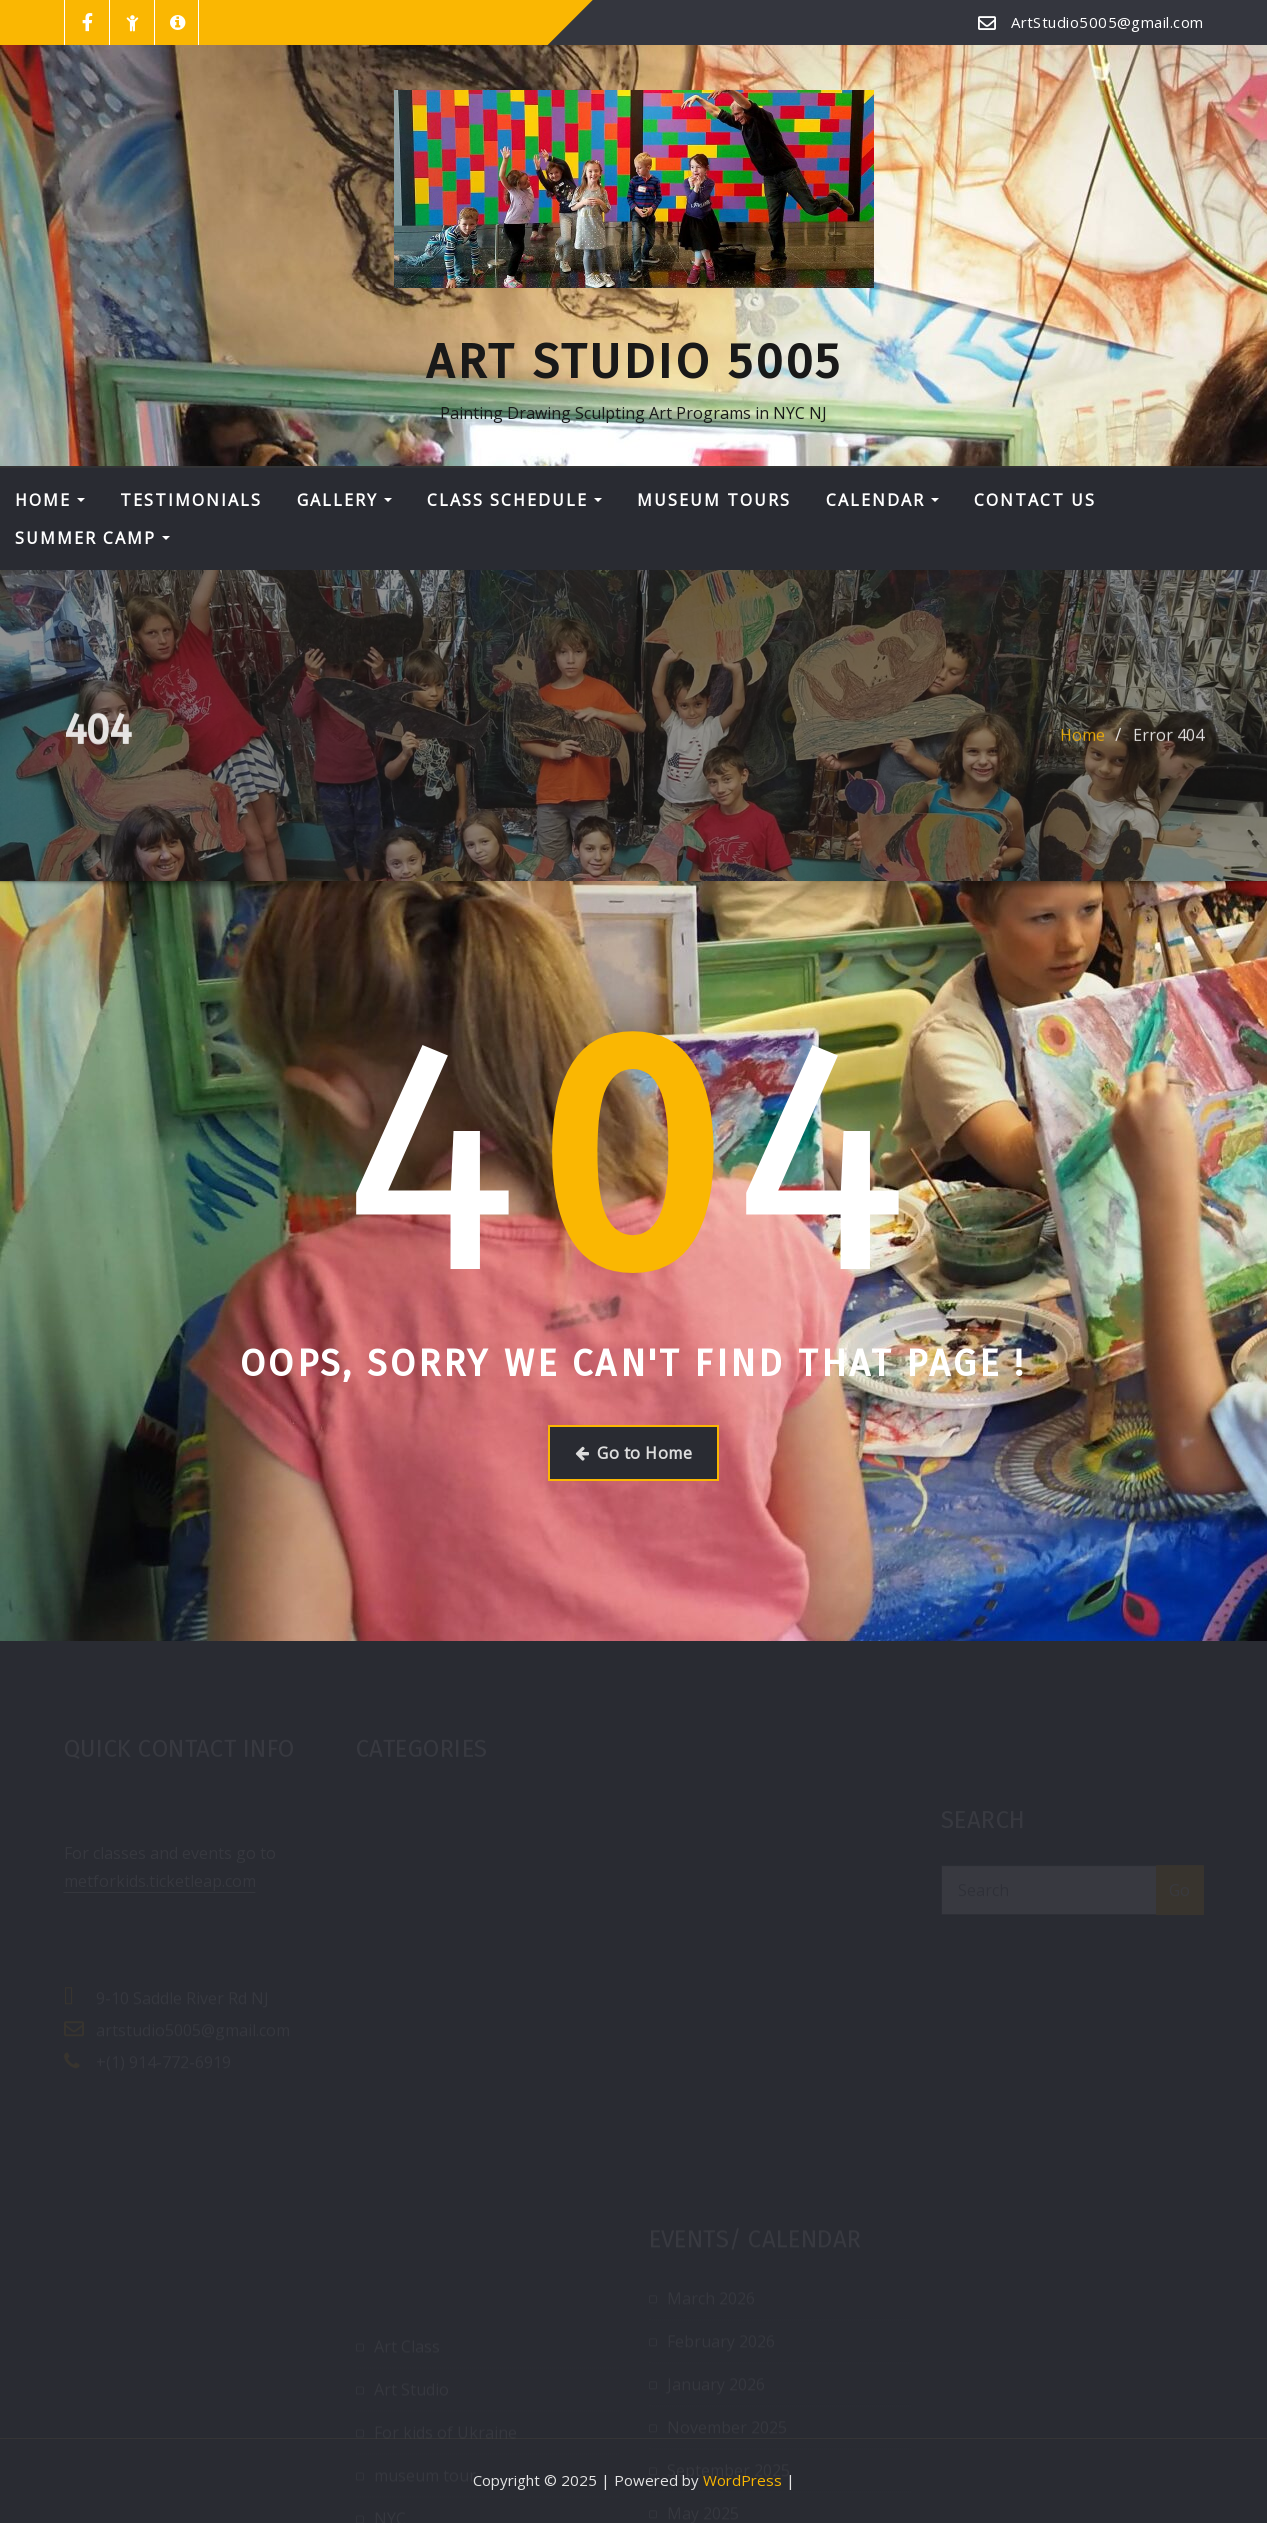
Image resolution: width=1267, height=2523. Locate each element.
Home (50, 500)
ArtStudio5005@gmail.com (1107, 22)
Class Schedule (514, 500)
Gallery (344, 500)
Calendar (882, 500)
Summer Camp (92, 538)
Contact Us (1035, 500)
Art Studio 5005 (634, 362)
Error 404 (1168, 745)
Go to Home (633, 1453)
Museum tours (714, 500)
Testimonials (191, 500)
